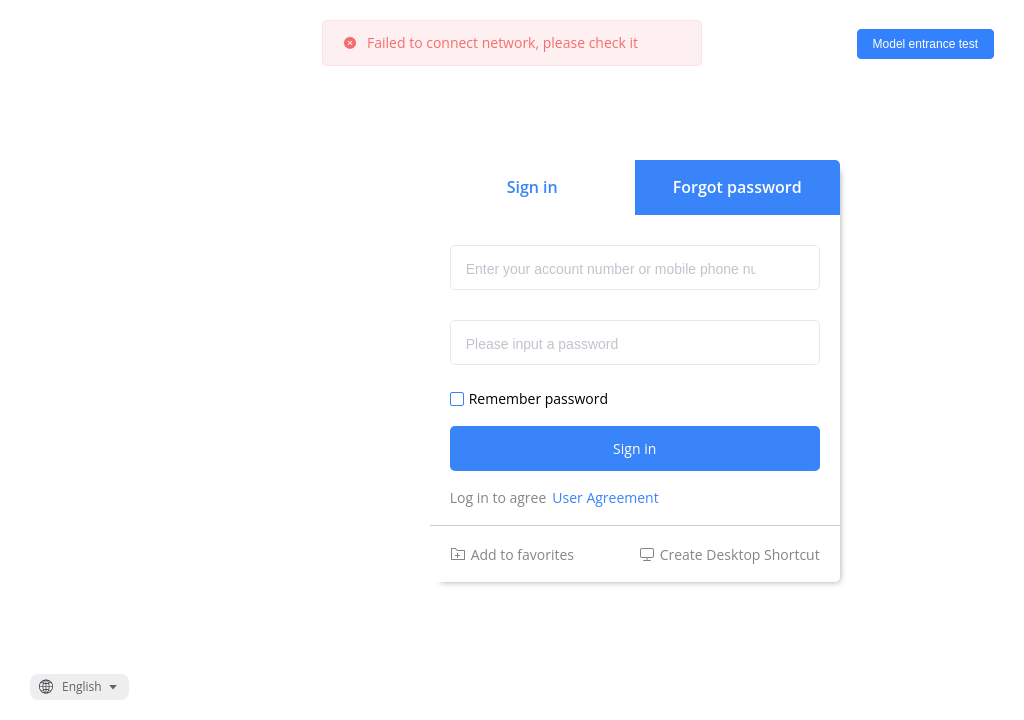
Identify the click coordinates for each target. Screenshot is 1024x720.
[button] (79, 687)
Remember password (538, 399)
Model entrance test (925, 44)
